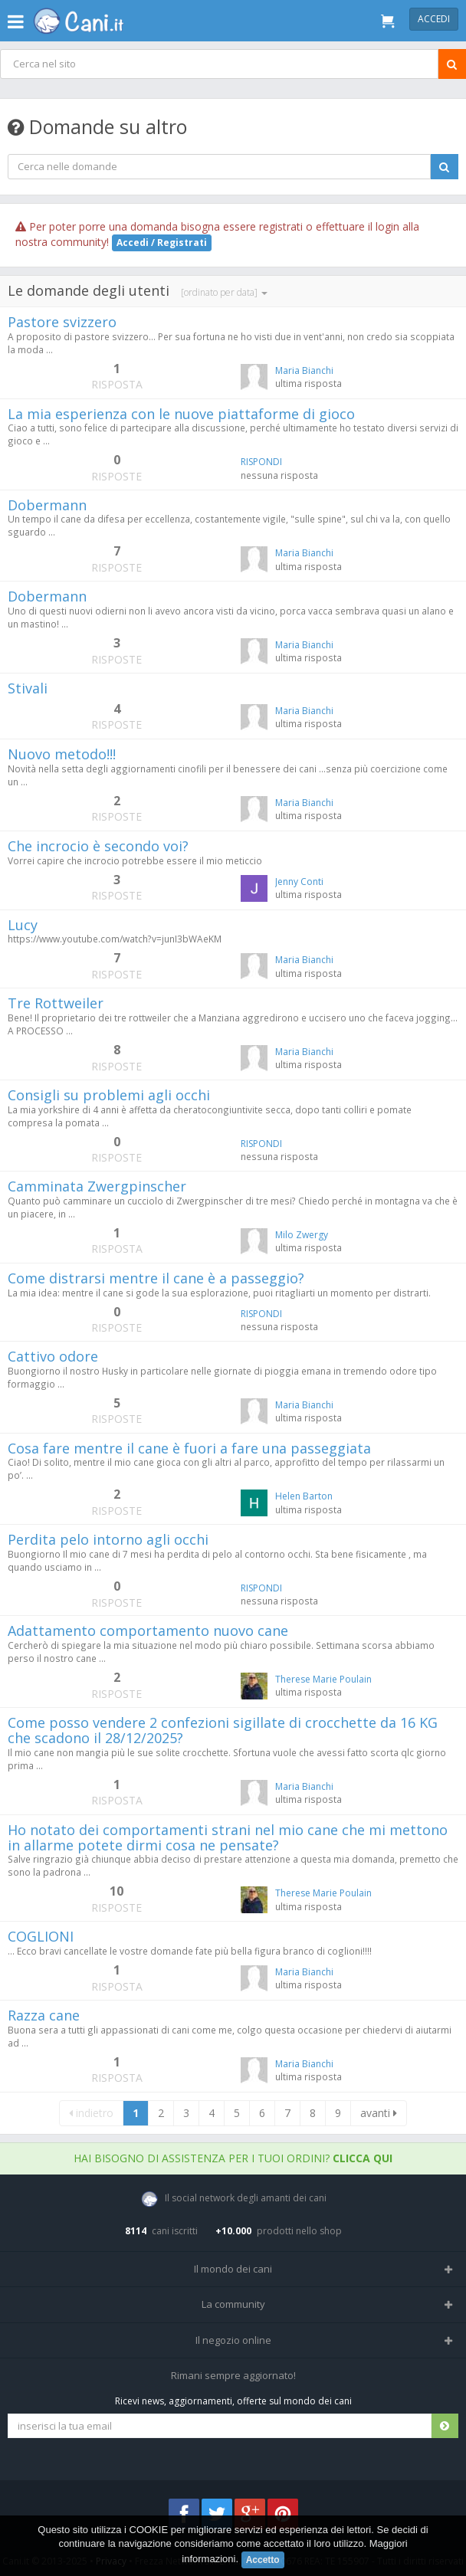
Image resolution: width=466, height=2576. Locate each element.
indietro (91, 2113)
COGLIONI (41, 1936)
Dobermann (47, 505)
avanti (378, 2113)
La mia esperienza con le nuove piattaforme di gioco (181, 414)
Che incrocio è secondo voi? (98, 846)
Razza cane (44, 2015)
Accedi (434, 18)
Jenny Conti (299, 881)
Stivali (28, 688)
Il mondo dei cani (233, 2269)
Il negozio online (233, 2340)
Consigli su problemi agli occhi (109, 1095)
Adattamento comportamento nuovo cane (148, 1630)
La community (233, 2304)
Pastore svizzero (62, 322)
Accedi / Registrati (161, 242)
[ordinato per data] (224, 292)
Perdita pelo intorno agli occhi (108, 1539)
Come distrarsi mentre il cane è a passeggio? (156, 1278)
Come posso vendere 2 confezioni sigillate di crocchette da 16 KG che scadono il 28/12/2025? (223, 1730)
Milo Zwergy (301, 1234)
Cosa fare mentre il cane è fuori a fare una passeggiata (189, 1448)
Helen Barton (304, 1496)
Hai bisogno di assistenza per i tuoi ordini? (233, 2158)
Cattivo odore (53, 1356)
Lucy (23, 925)
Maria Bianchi (304, 370)
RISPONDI (261, 461)
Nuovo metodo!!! (62, 754)
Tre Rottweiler (55, 1003)
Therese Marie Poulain (323, 1679)
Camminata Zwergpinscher (97, 1186)
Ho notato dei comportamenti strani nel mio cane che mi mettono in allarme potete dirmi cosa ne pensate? (228, 1837)
